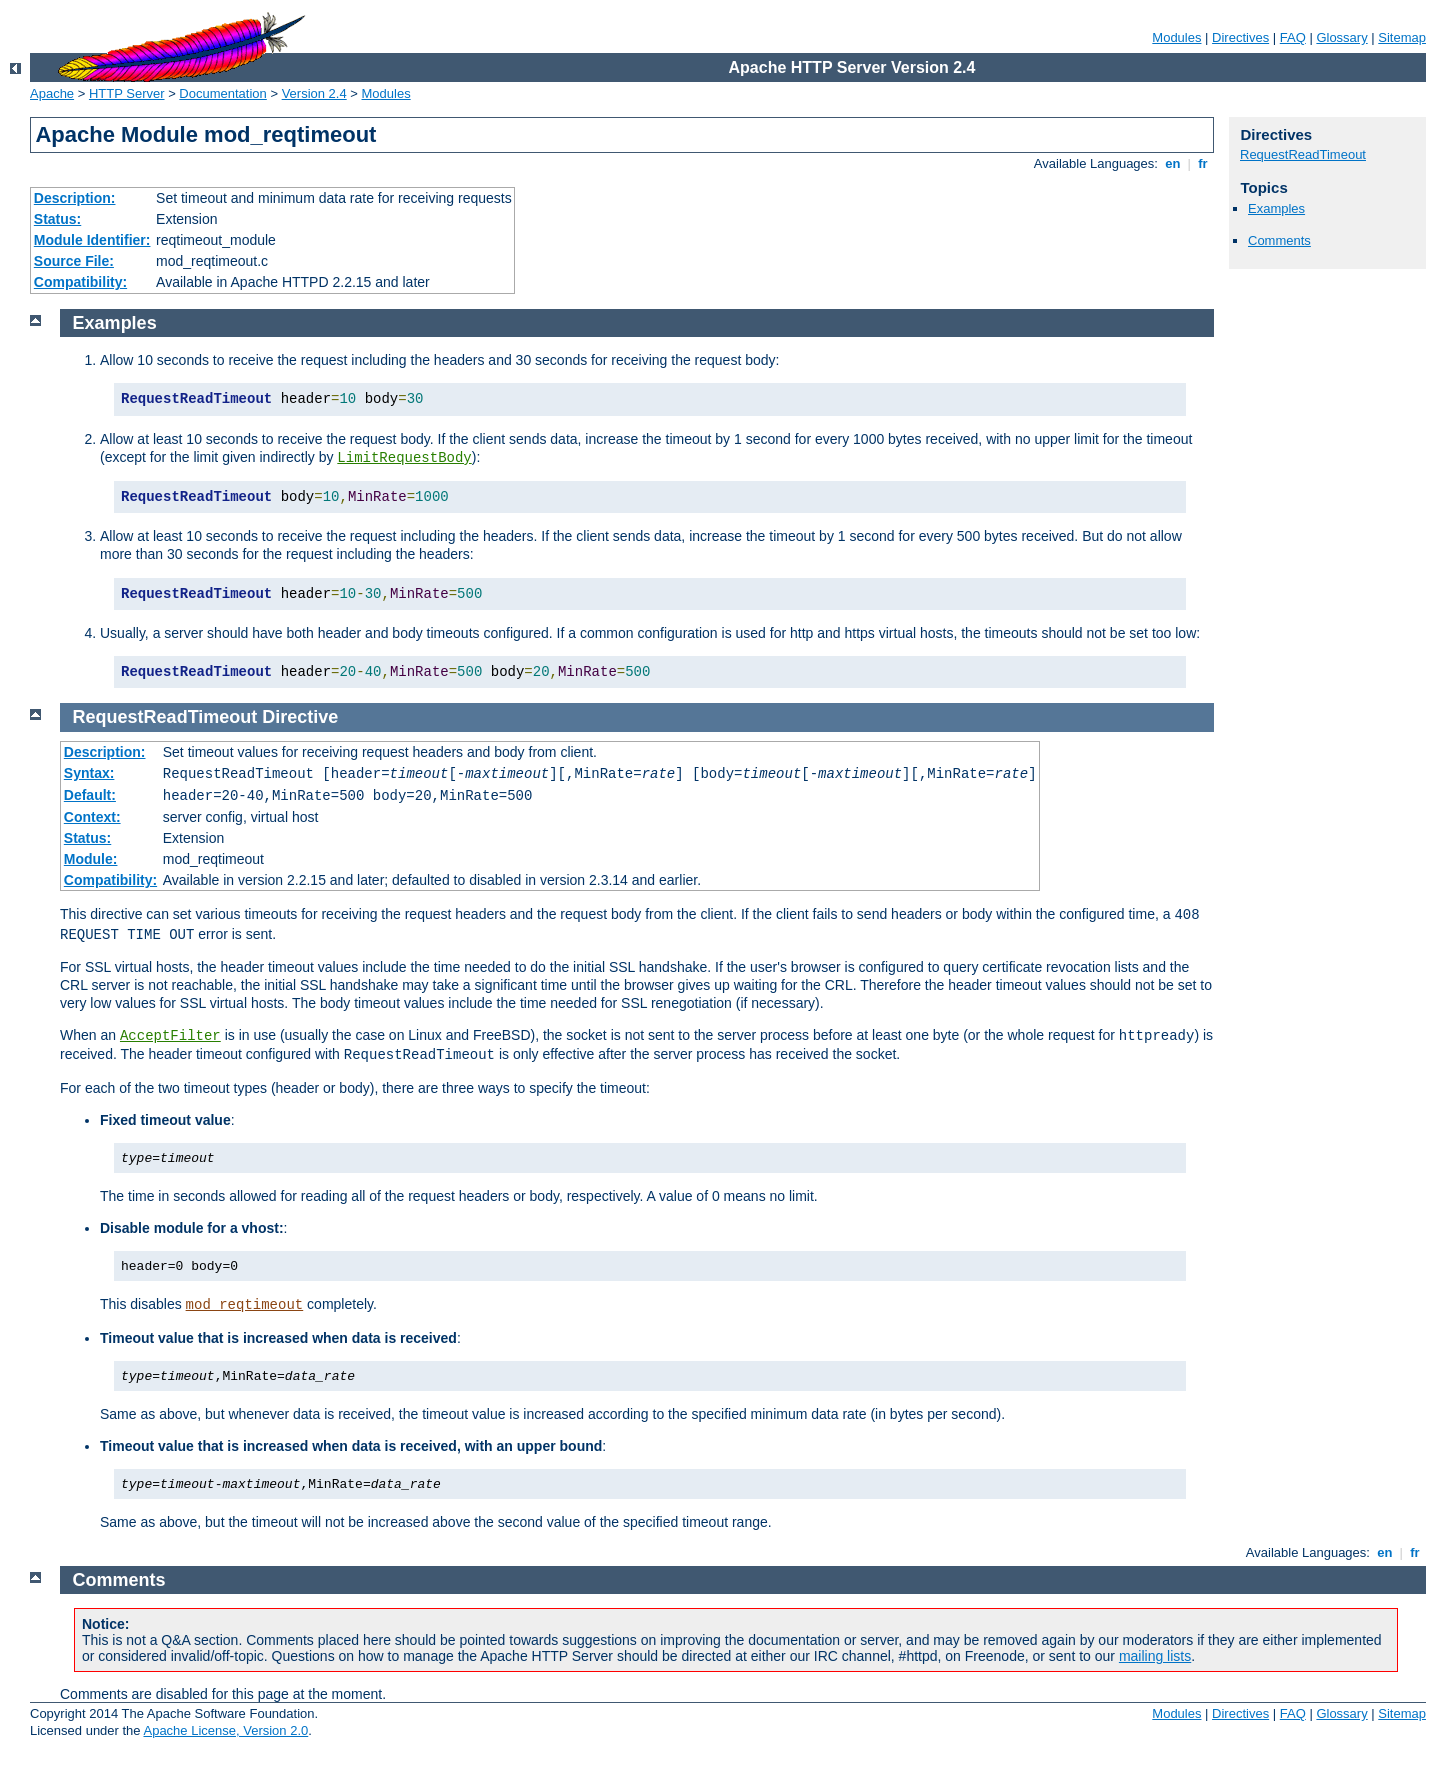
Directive (300, 717)
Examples (1276, 208)
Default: (90, 795)
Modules (1176, 37)
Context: (92, 817)
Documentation (222, 93)
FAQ (1293, 37)
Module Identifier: (92, 240)
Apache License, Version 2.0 (225, 1730)
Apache (52, 93)
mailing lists (1155, 1656)
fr (1203, 163)
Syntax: (89, 773)
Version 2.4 (314, 93)
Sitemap (1402, 37)
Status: (57, 219)
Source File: (74, 261)
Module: (91, 859)
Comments (1279, 240)
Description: (75, 198)
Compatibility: (80, 282)
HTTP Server (127, 93)
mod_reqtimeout (245, 1305)
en (1173, 163)
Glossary (1341, 37)
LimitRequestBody (404, 458)
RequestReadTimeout (1303, 154)
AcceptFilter (170, 1036)
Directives (1240, 37)
